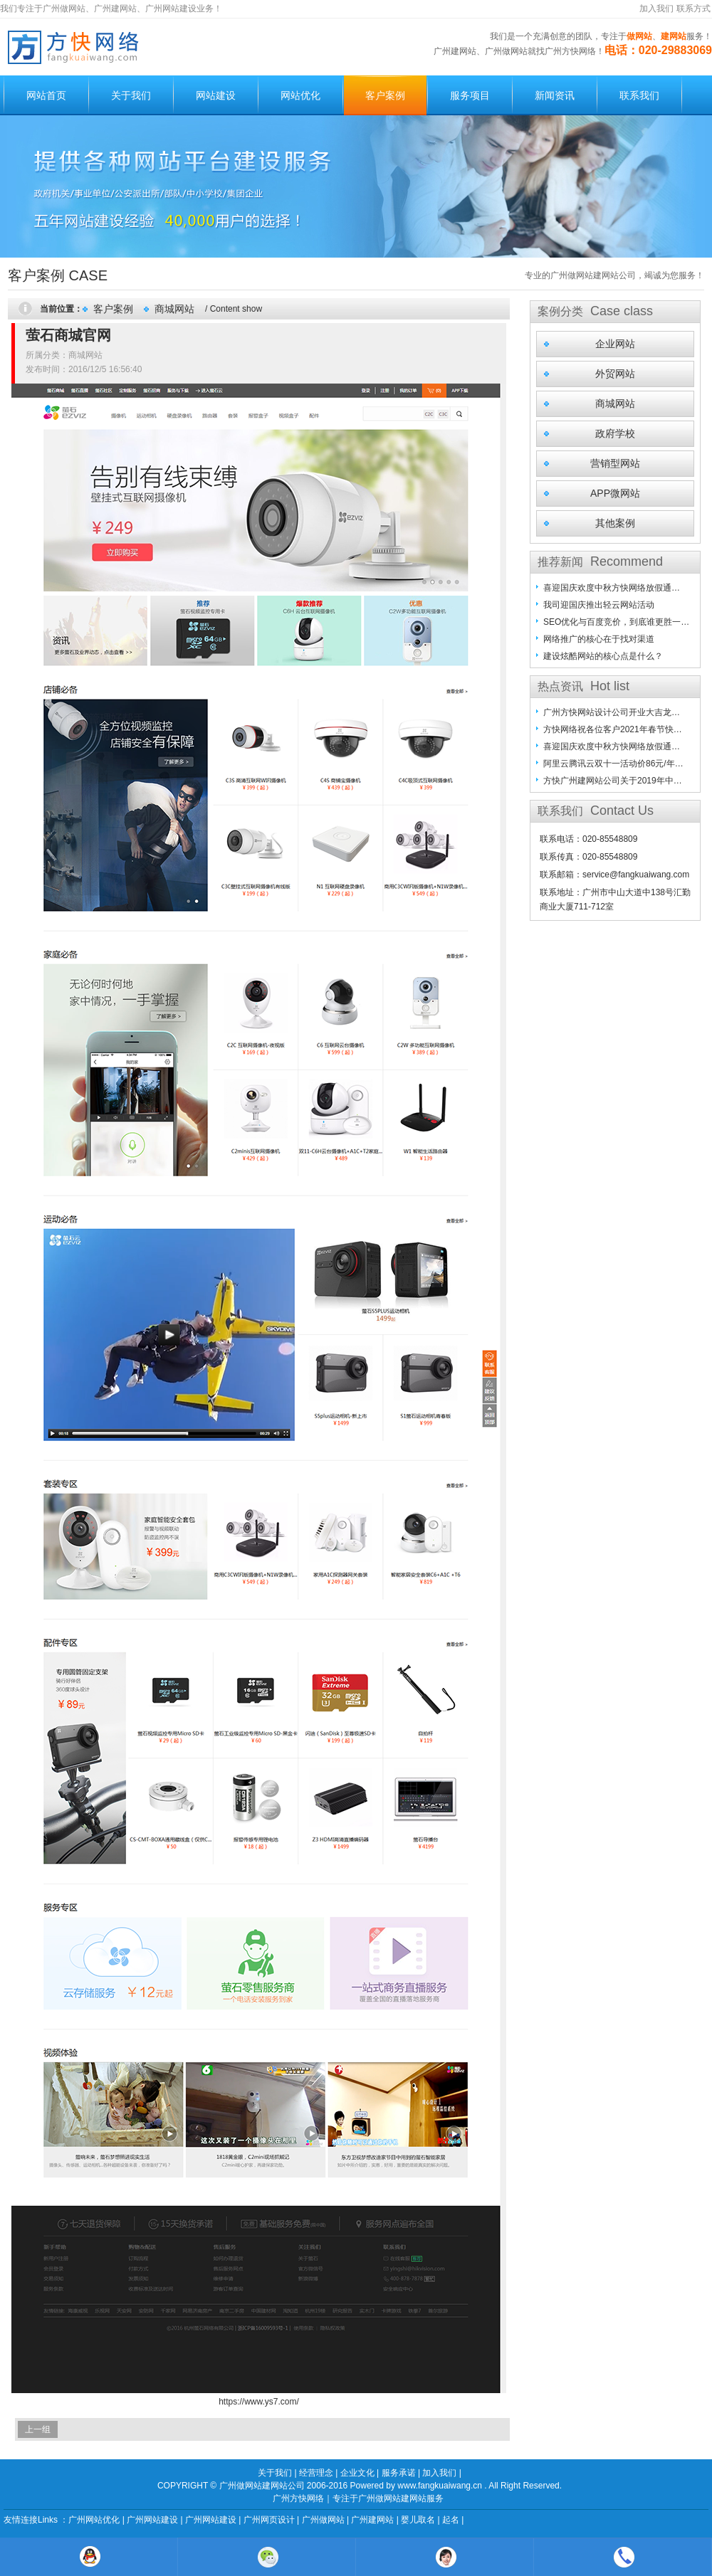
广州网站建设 (152, 2520)
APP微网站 (615, 493)
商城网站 (174, 309)
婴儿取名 (418, 2520)
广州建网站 (372, 2520)
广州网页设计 (269, 2520)
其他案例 (615, 523)
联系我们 (639, 95)
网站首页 (46, 95)
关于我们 (131, 95)
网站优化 (300, 95)
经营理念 (316, 2473)
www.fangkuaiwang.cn (439, 2486)
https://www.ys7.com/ (259, 2402)
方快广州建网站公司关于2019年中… (612, 781)
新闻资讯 (555, 95)
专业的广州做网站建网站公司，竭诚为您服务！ (614, 275)
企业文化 (357, 2473)
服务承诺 (399, 2473)
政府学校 (615, 433)
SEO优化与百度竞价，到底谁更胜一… (616, 622)
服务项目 (470, 95)
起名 (450, 2520)
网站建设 (216, 95)
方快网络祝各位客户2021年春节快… (612, 729)
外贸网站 (615, 373)
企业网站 (615, 343)
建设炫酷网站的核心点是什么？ (603, 656)
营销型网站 (615, 463)
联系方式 (693, 9)
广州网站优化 (94, 2520)
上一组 (38, 2429)
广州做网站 (323, 2520)
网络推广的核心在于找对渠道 (598, 639)
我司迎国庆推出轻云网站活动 (598, 605)
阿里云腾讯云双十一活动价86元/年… (613, 764)
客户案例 (385, 95)
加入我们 (656, 9)
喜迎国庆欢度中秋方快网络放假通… (611, 588)
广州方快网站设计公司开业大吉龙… (611, 712)
